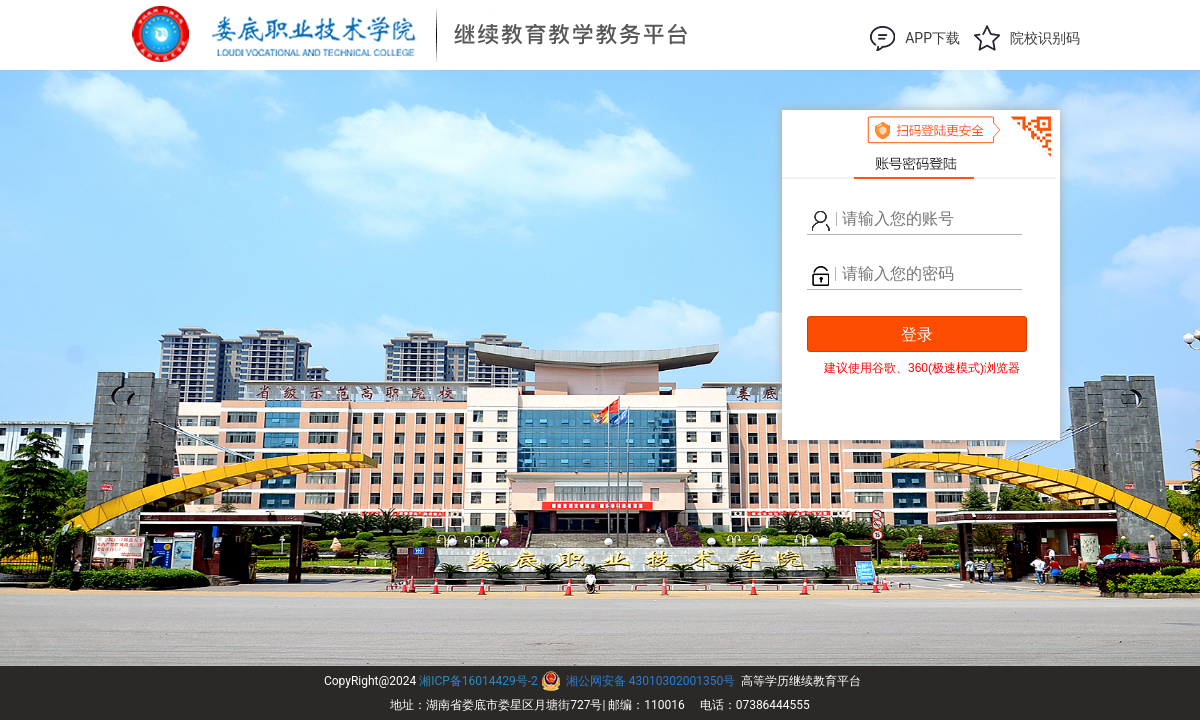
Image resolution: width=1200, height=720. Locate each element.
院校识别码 (1045, 38)
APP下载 (932, 38)
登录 (917, 334)
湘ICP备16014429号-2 (478, 681)
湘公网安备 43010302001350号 (650, 681)
